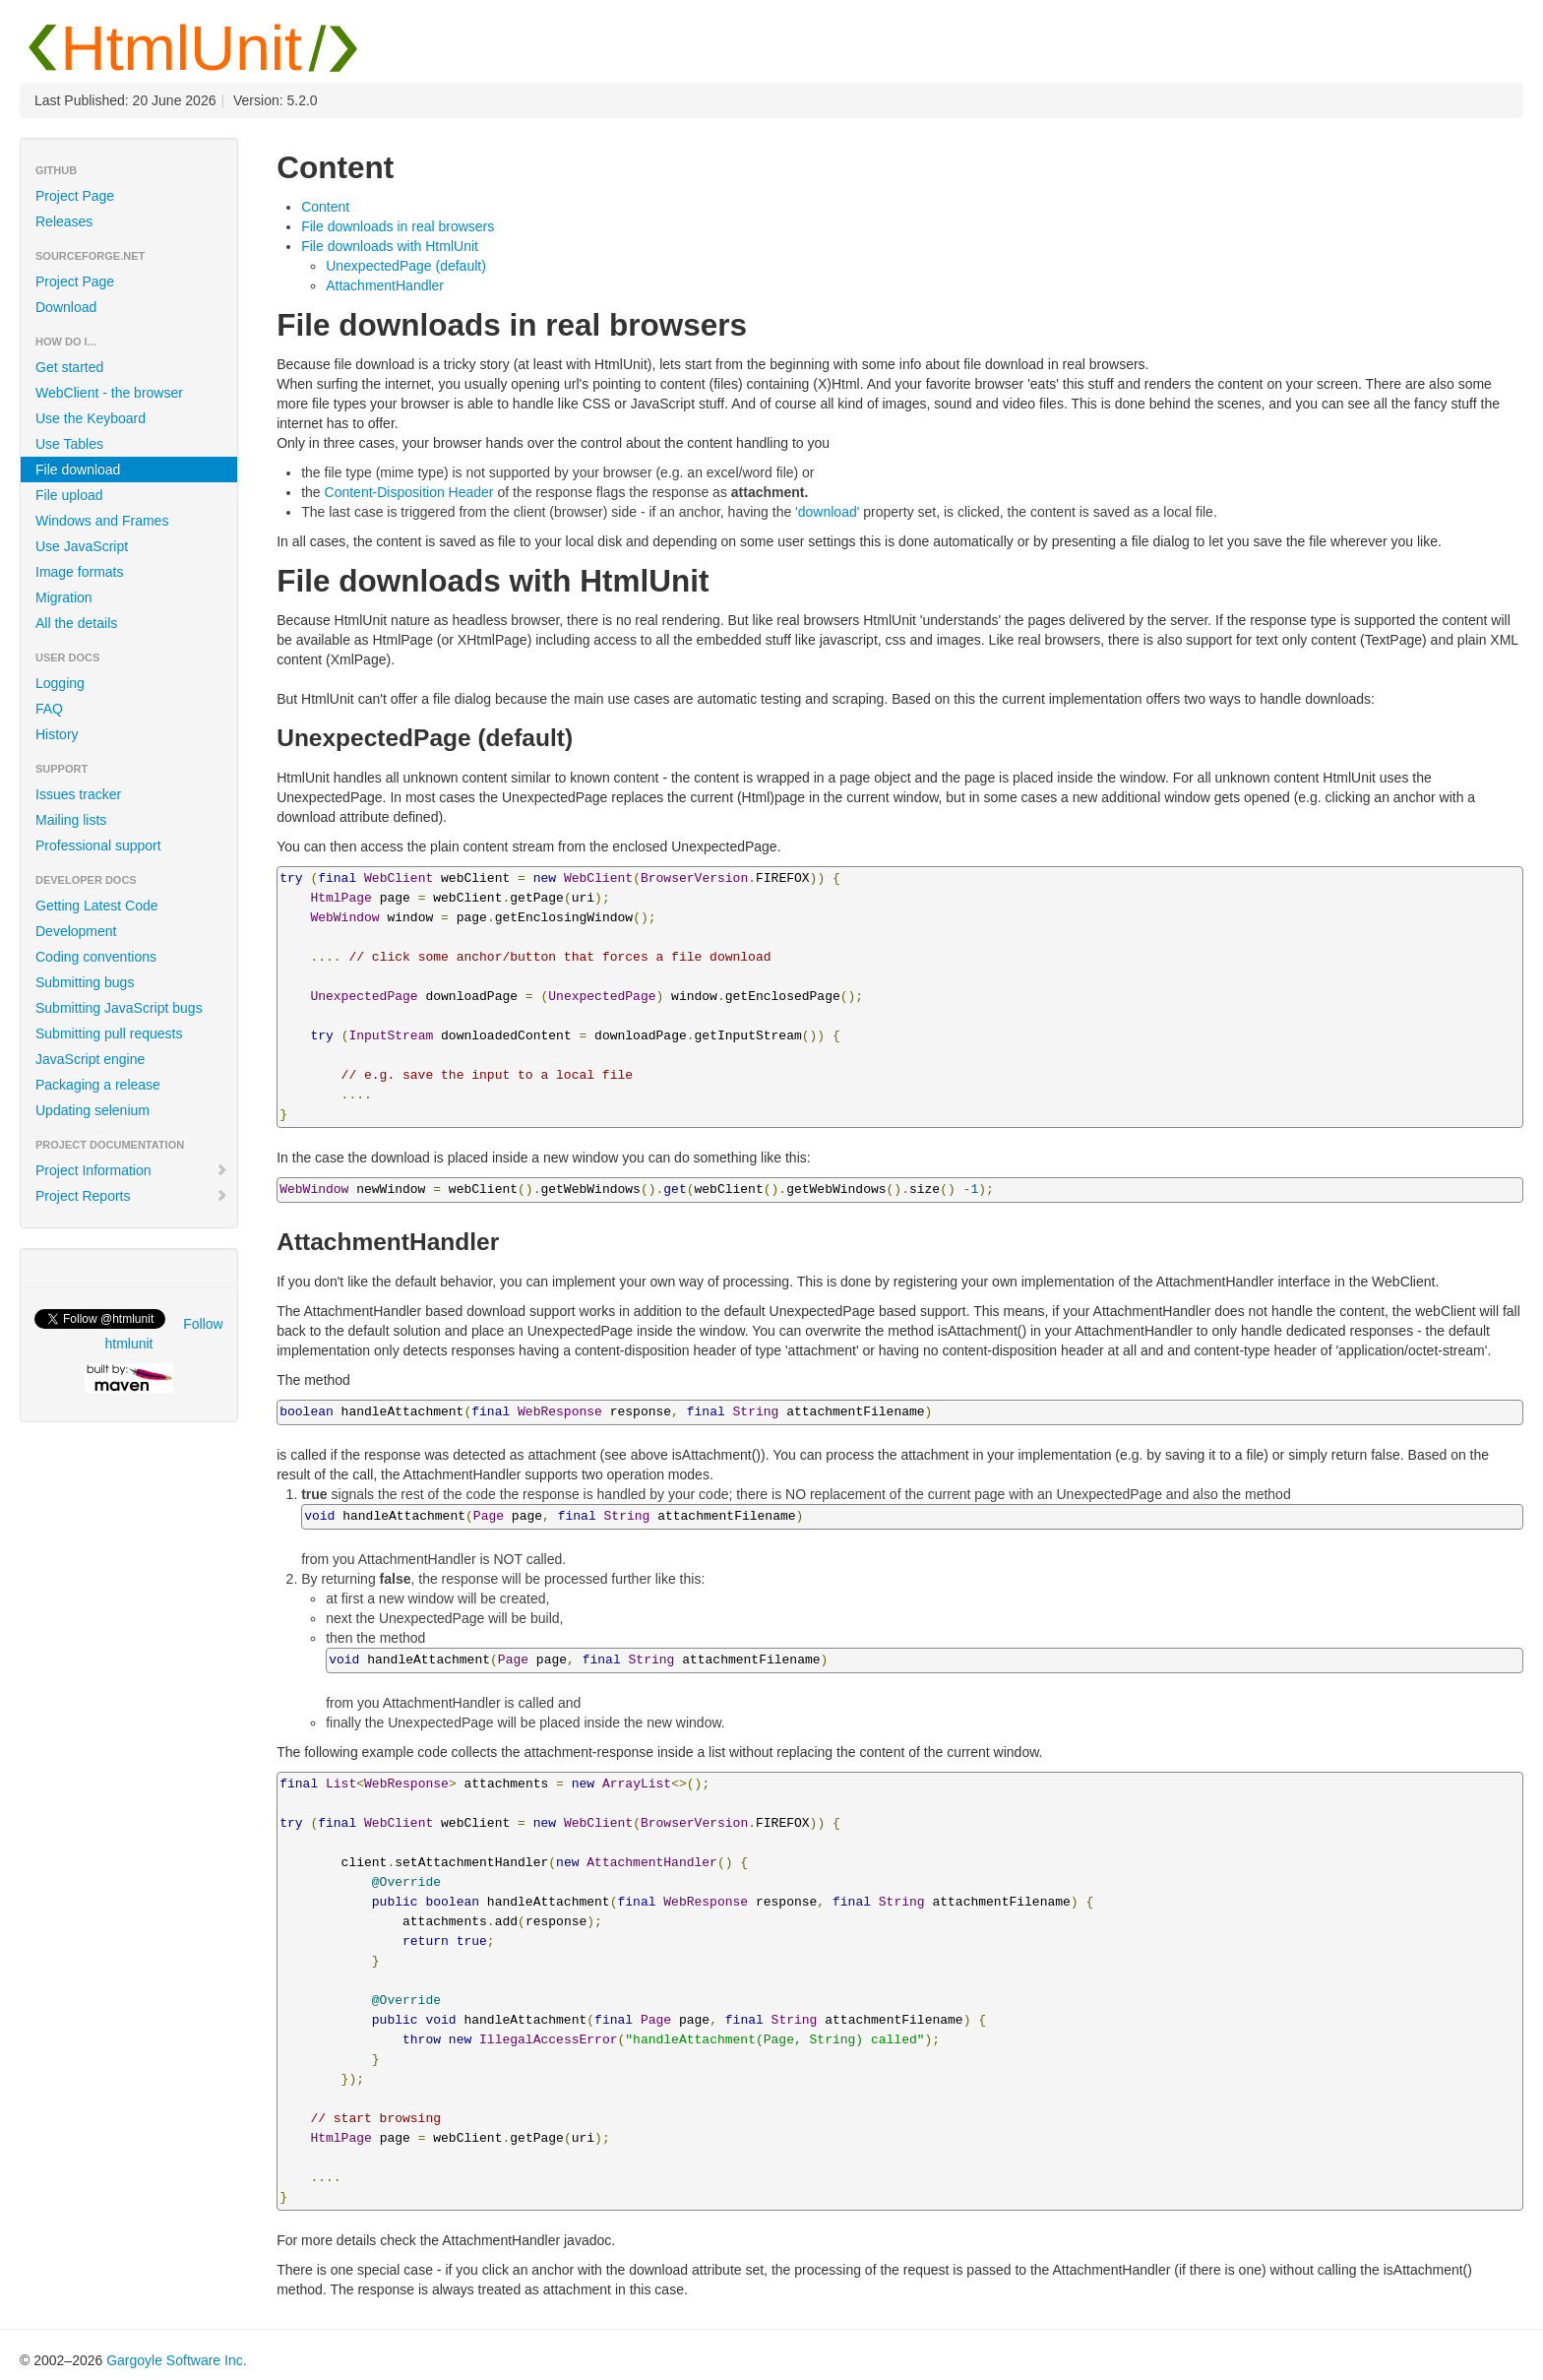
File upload (69, 495)
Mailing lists (70, 820)
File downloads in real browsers (397, 226)
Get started (69, 367)
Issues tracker (78, 794)
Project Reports (131, 1196)
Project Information (131, 1170)
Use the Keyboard (90, 418)
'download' (827, 512)
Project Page (74, 196)
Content (325, 207)
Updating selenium (92, 1110)
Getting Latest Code (96, 905)
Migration (64, 597)
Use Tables (69, 444)
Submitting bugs (84, 982)
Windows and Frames (101, 521)
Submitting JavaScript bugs (119, 1008)
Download (65, 307)
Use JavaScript (81, 546)
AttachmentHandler (385, 285)
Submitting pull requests (108, 1033)
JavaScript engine (90, 1059)
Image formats (79, 572)
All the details (76, 623)
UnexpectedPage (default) (406, 266)
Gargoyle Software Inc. (176, 2360)
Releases (64, 221)
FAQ (49, 709)
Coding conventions (95, 957)
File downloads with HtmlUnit (389, 246)
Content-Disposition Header (409, 492)
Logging (60, 683)
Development (76, 931)
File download (77, 469)
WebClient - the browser (109, 393)
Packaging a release (97, 1085)
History (57, 734)
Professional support (98, 845)
